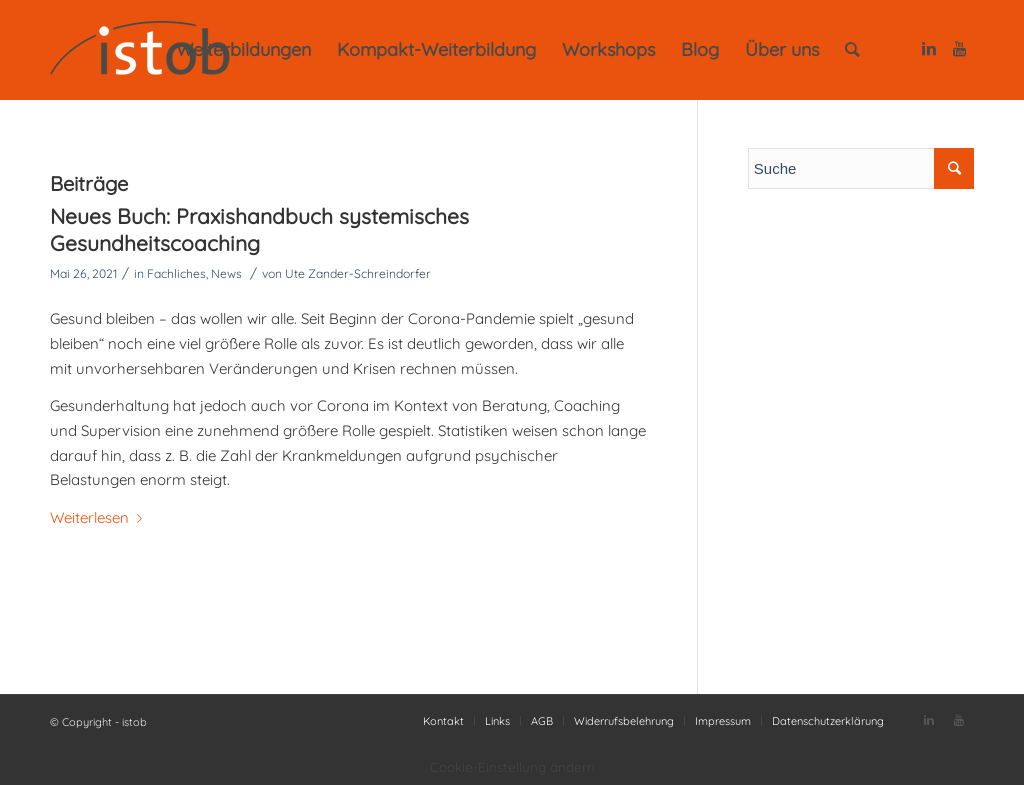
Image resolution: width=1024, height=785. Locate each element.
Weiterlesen (100, 517)
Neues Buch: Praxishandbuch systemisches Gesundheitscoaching (259, 229)
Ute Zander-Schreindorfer (358, 273)
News (226, 273)
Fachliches (176, 273)
